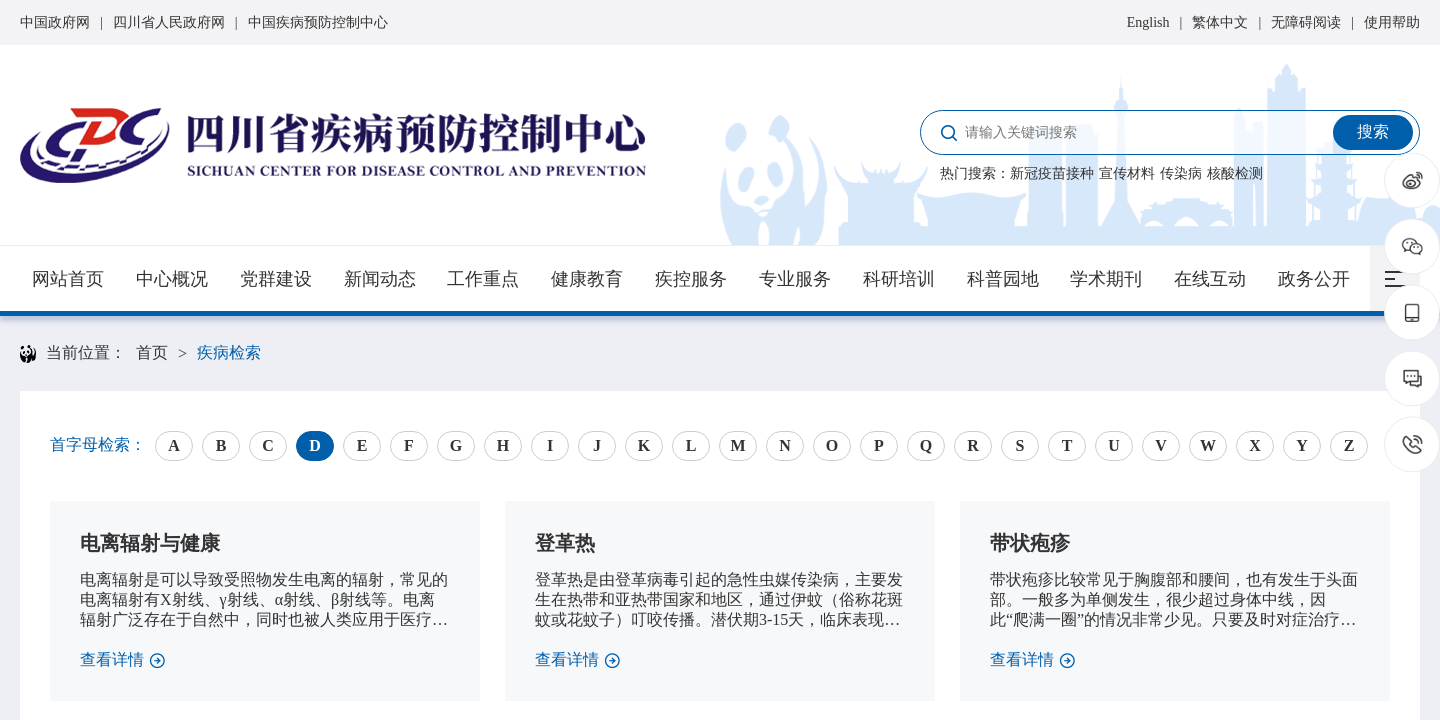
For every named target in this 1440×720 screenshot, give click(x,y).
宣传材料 (1127, 173)
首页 (152, 352)
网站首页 (68, 279)
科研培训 (899, 279)
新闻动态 (380, 279)
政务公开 (1314, 279)
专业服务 (795, 279)
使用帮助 (1392, 22)
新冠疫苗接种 (1052, 173)
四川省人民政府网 (169, 22)
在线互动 (1210, 279)
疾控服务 (691, 279)
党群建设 (276, 279)
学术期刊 (1106, 279)
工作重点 (483, 279)
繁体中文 (1220, 22)
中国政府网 (55, 22)
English (1148, 22)
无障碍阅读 (1306, 22)
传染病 (1181, 173)
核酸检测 (1235, 173)
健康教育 (587, 279)
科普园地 (1003, 279)
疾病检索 (229, 352)
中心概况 (172, 279)
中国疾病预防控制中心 (318, 22)
